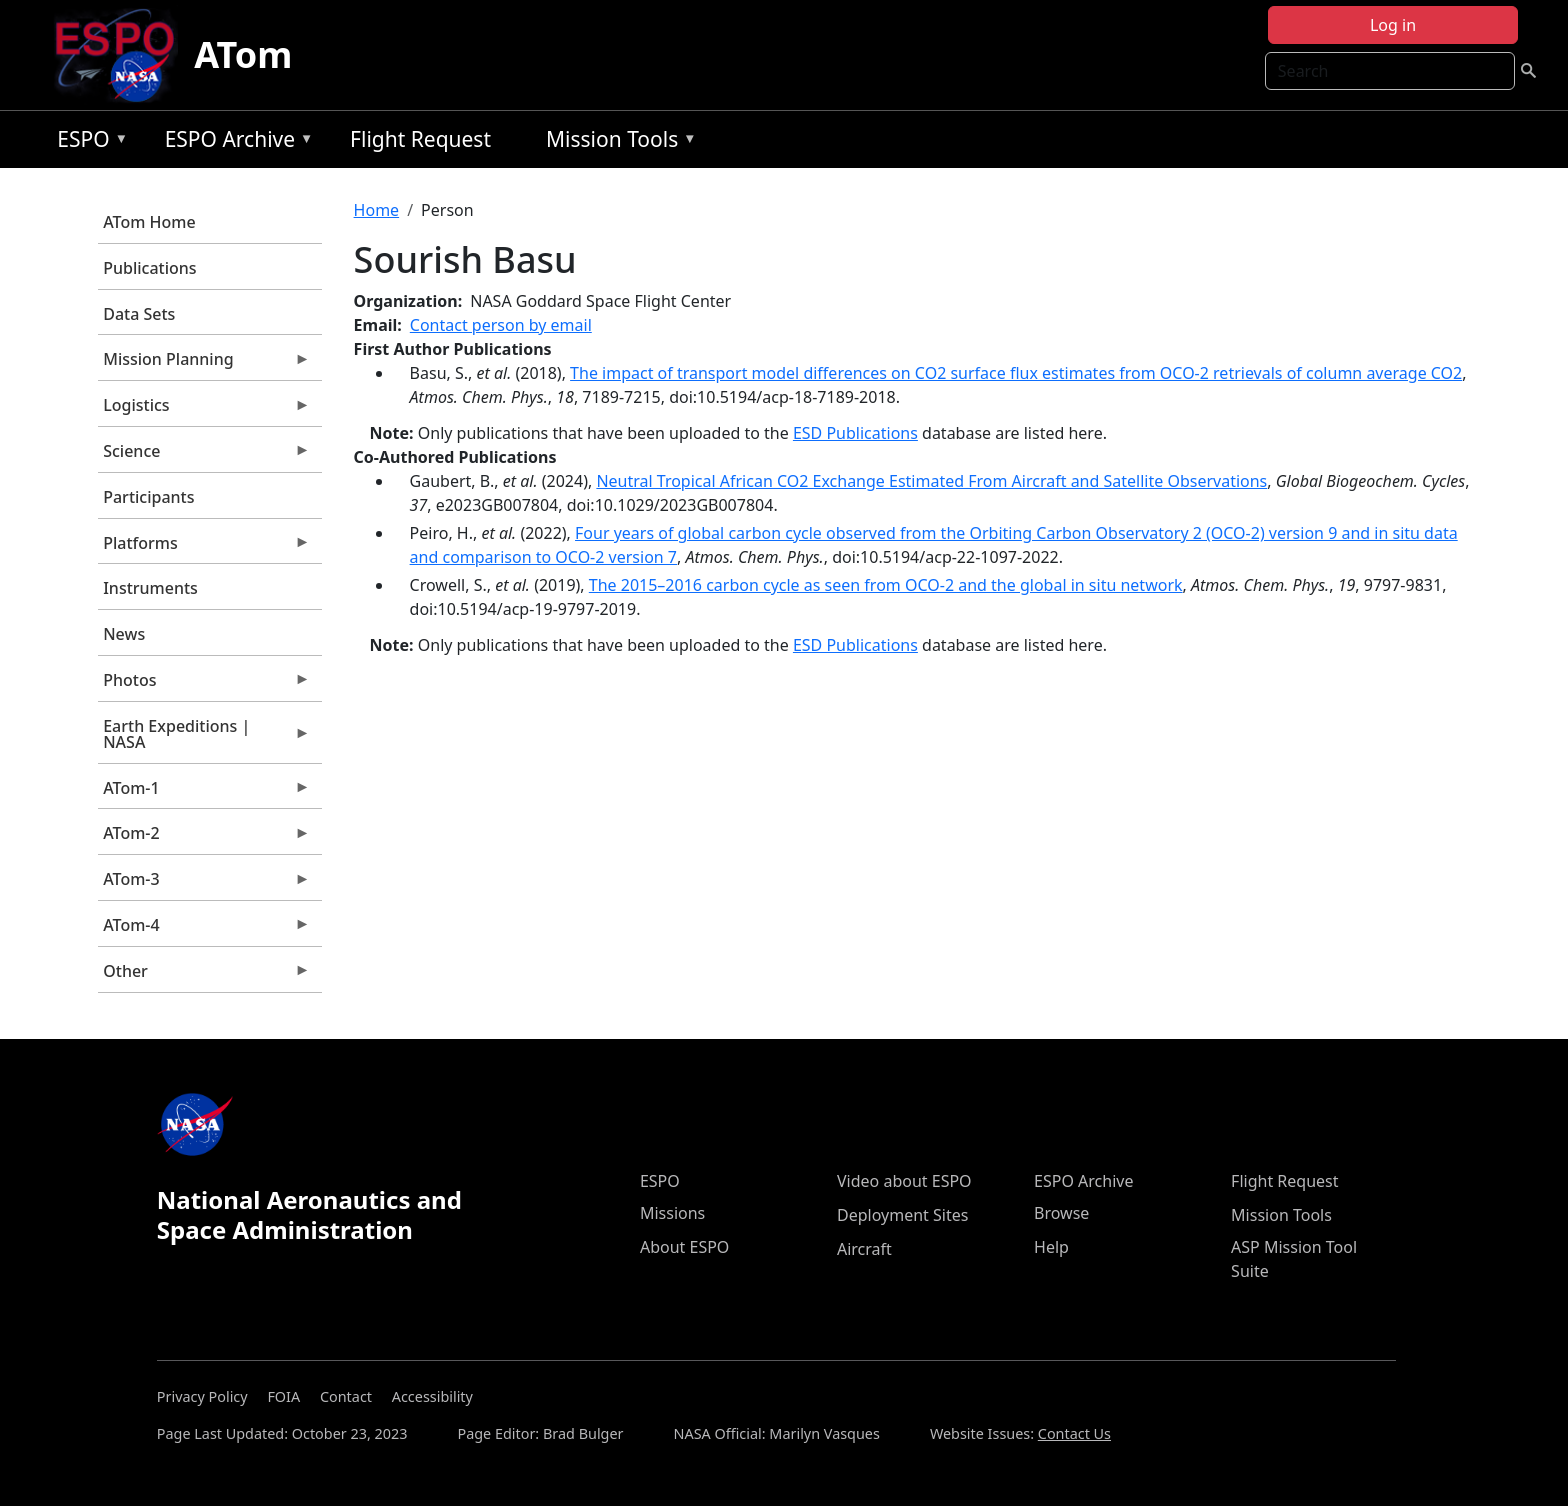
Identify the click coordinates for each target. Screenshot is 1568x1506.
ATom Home (149, 222)
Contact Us (1074, 1433)
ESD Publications (855, 433)
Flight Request (420, 139)
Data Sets (139, 314)
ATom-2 (204, 838)
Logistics (204, 410)
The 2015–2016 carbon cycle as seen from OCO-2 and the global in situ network (886, 585)
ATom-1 (204, 793)
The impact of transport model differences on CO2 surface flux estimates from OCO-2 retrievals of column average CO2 (1016, 373)
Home (377, 210)
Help (1051, 1247)
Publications (149, 268)
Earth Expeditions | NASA (204, 739)
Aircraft (864, 1249)
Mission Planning (204, 364)
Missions (672, 1213)
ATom (243, 54)
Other (204, 976)
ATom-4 (204, 930)
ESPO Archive (234, 142)
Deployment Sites (902, 1215)
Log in (1393, 25)
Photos (204, 685)
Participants (148, 497)
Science (204, 456)
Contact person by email (501, 325)
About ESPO (684, 1247)
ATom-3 (204, 884)
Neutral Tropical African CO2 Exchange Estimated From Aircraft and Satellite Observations (931, 481)
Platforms (204, 548)
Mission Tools (616, 142)
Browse (1061, 1213)
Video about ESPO (904, 1181)
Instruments (150, 588)
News (124, 634)
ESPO (87, 142)
